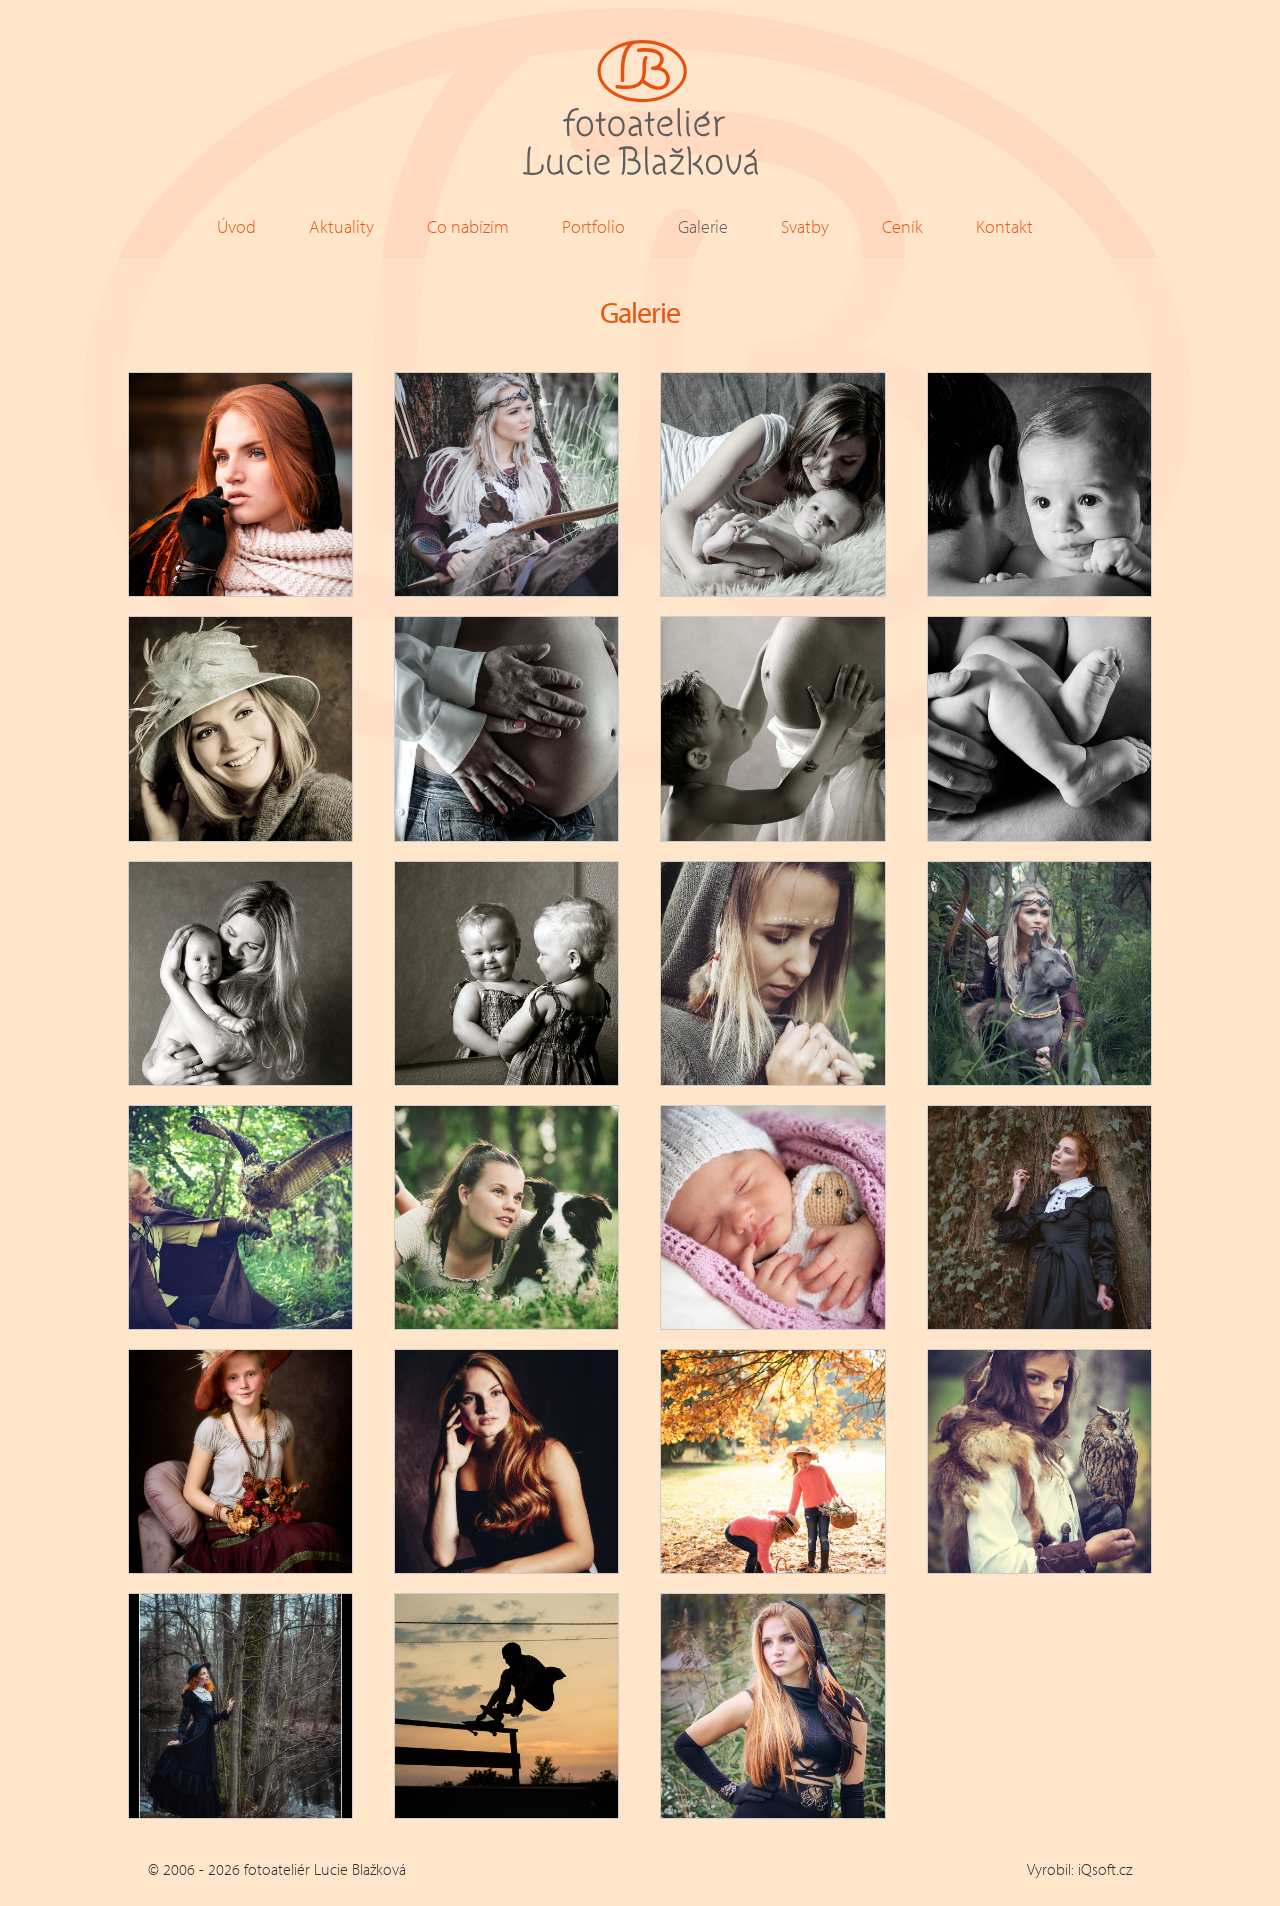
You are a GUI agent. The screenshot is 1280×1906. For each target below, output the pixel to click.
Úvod (236, 226)
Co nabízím (468, 226)
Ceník (902, 226)
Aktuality (341, 226)
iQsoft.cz (1105, 1869)
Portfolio (593, 226)
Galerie (703, 226)
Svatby (805, 226)
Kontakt (1004, 226)
